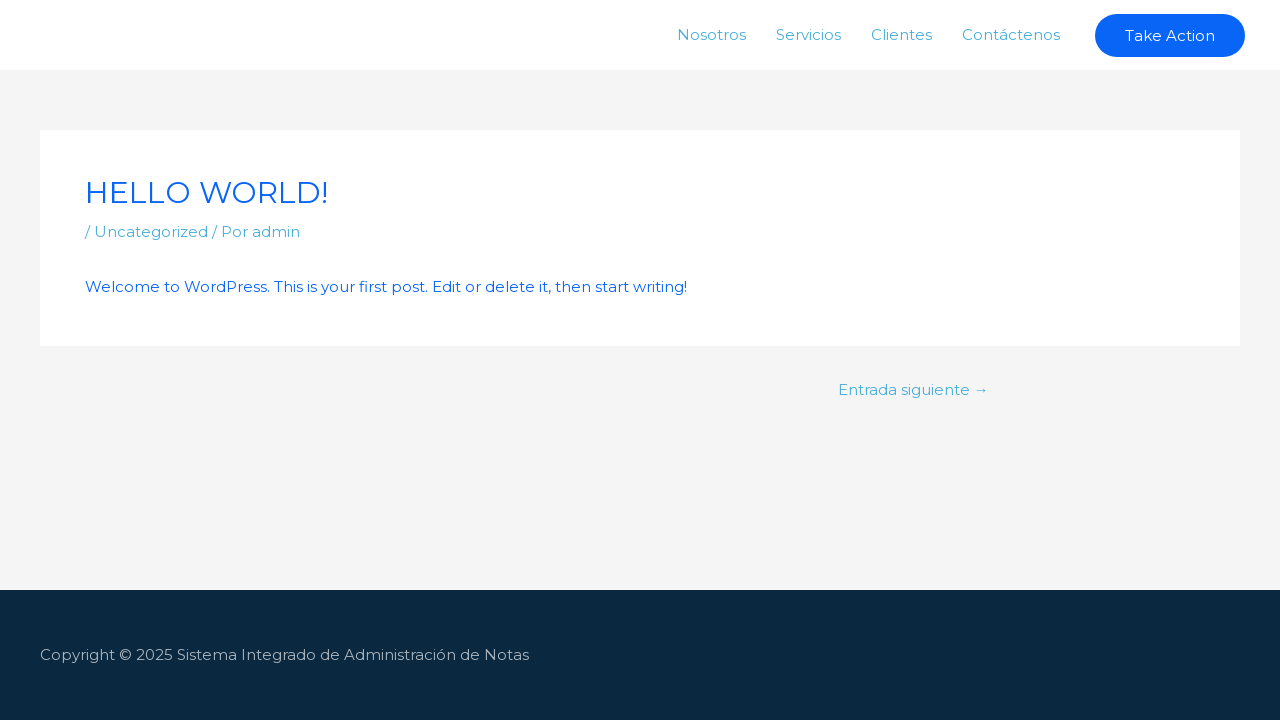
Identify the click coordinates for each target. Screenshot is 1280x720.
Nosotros (711, 34)
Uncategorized (151, 231)
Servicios (808, 34)
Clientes (901, 34)
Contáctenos (1011, 34)
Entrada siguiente (913, 389)
